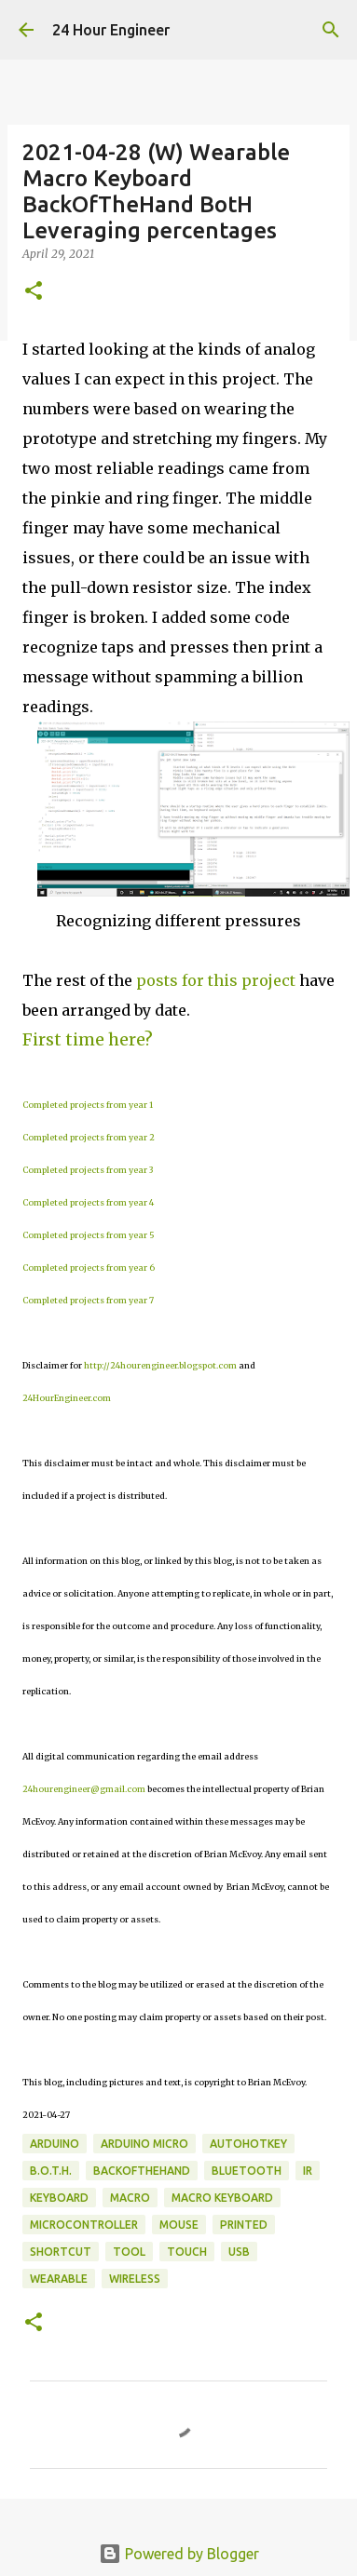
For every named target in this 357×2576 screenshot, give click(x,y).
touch (187, 2252)
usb (239, 2252)
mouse (179, 2225)
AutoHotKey (248, 2144)
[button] (33, 291)
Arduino (54, 2144)
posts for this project (215, 980)
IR (307, 2171)
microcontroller (84, 2225)
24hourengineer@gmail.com (83, 1789)
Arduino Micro (144, 2144)
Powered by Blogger (179, 2553)
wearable (59, 2279)
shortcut (60, 2252)
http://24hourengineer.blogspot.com (160, 1365)
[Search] (331, 29)
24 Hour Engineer (111, 29)
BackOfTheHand (141, 2171)
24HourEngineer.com (66, 1398)
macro (130, 2198)
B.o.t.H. (51, 2171)
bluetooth (246, 2171)
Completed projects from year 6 (88, 1267)
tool (129, 2252)
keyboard (59, 2198)
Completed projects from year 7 (88, 1300)
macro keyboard (222, 2198)
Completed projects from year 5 (88, 1235)
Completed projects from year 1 (87, 1104)
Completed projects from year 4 (88, 1202)
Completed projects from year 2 (88, 1137)
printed (244, 2225)
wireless (134, 2279)
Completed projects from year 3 (87, 1170)
